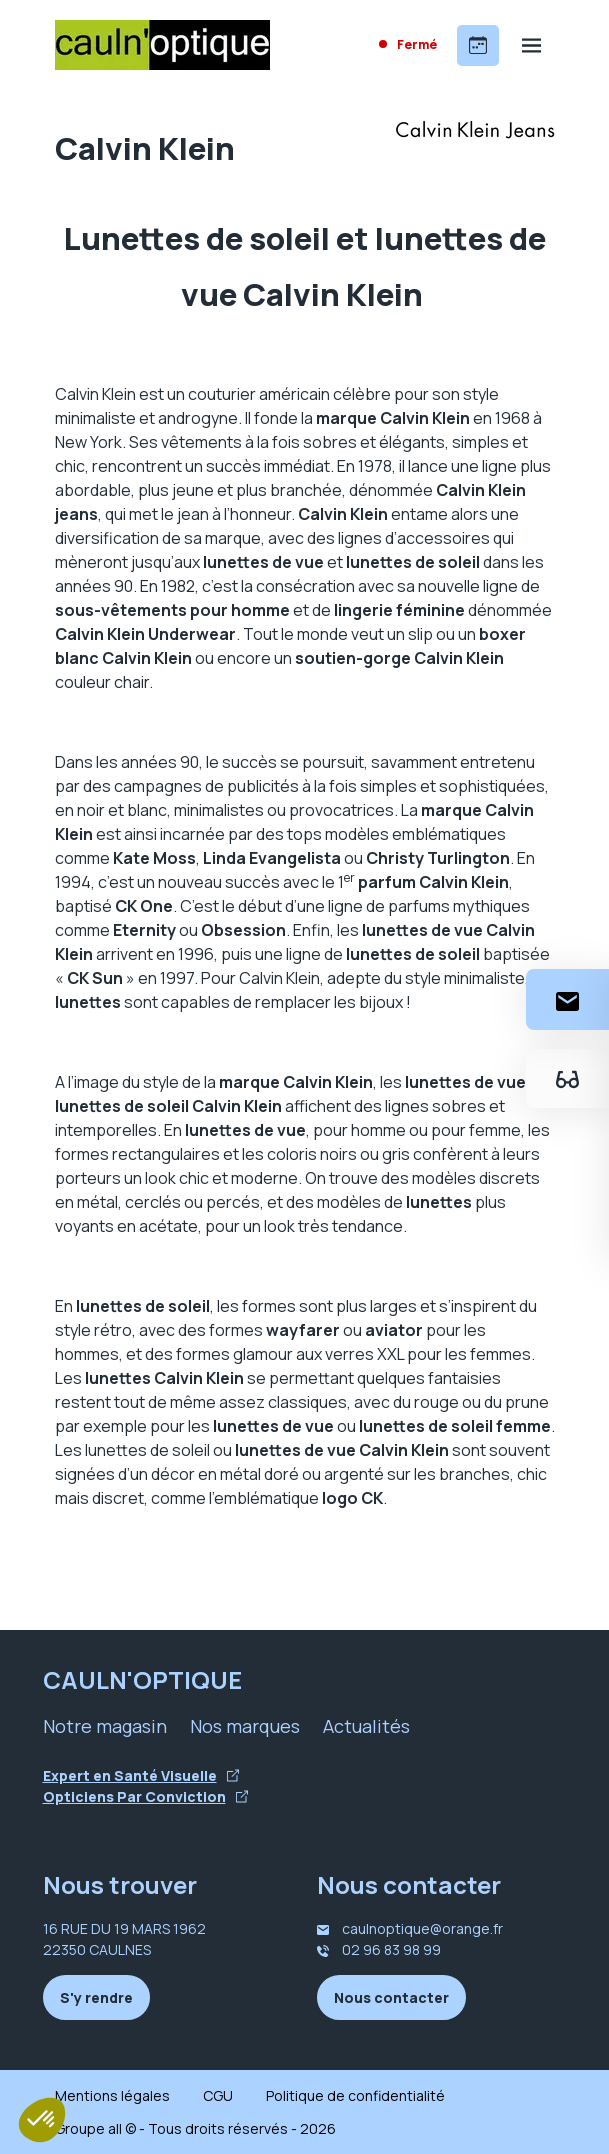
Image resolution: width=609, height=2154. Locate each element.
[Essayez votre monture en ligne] (567, 1078)
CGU (218, 2095)
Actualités (366, 1726)
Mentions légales (112, 2095)
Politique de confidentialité (355, 2095)
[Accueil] (162, 45)
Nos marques (245, 1726)
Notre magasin (105, 1726)
